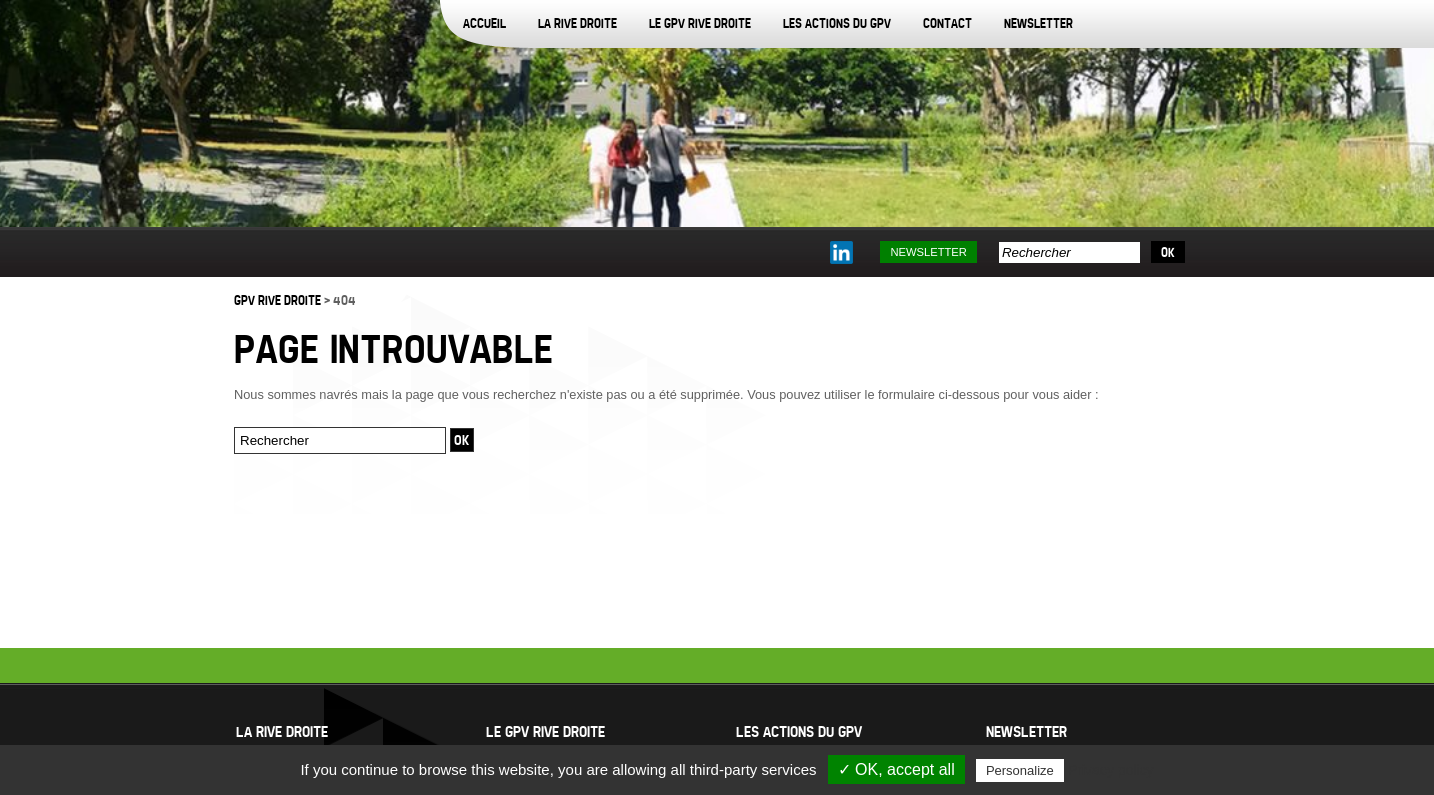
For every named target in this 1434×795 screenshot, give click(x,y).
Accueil (484, 23)
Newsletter (1038, 23)
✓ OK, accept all (896, 769)
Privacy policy (1111, 770)
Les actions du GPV (837, 23)
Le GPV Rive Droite (700, 23)
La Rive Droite (577, 23)
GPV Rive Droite (277, 300)
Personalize (1020, 770)
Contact (947, 23)
